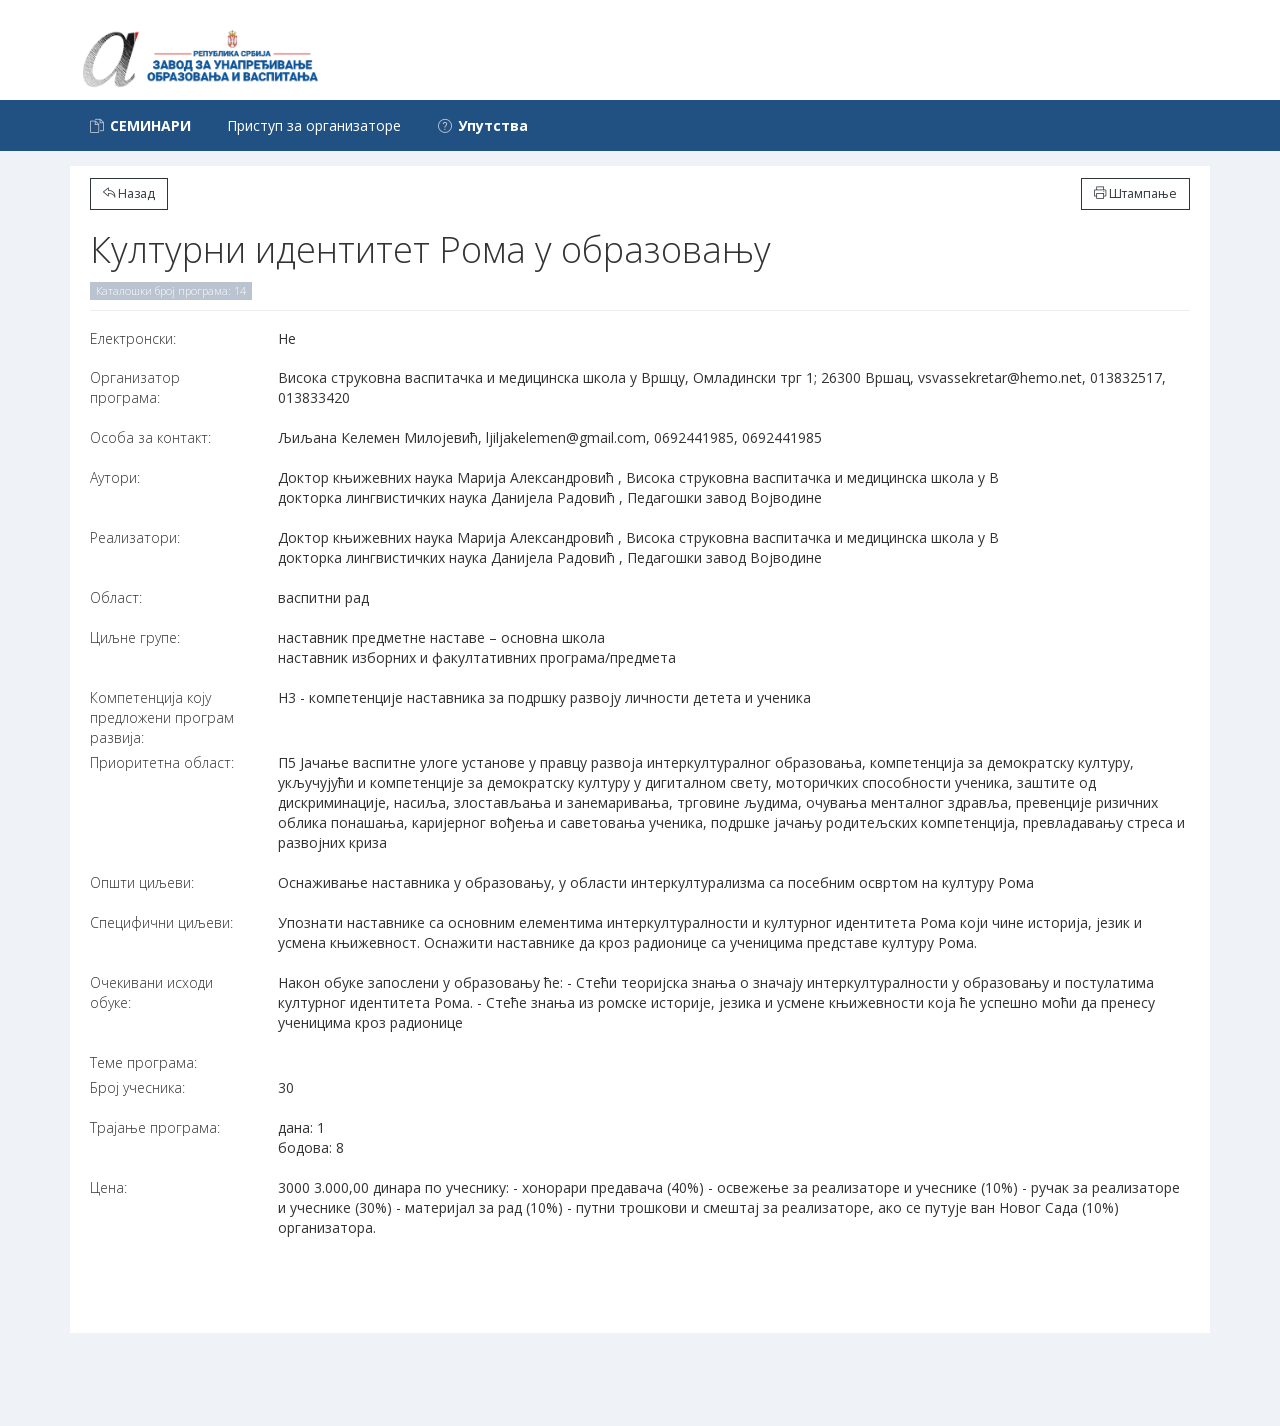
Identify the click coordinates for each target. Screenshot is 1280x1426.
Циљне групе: (135, 637)
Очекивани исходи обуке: (151, 992)
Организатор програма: (135, 387)
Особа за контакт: (150, 437)
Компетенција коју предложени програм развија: (162, 717)
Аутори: (115, 477)
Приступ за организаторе (314, 125)
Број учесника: (137, 1087)
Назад (129, 193)
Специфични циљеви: (161, 922)
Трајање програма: (155, 1127)
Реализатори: (135, 537)
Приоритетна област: (162, 762)
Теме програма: (143, 1062)
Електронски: (133, 338)
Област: (116, 597)
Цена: (108, 1187)
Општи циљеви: (142, 882)
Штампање (1135, 193)
